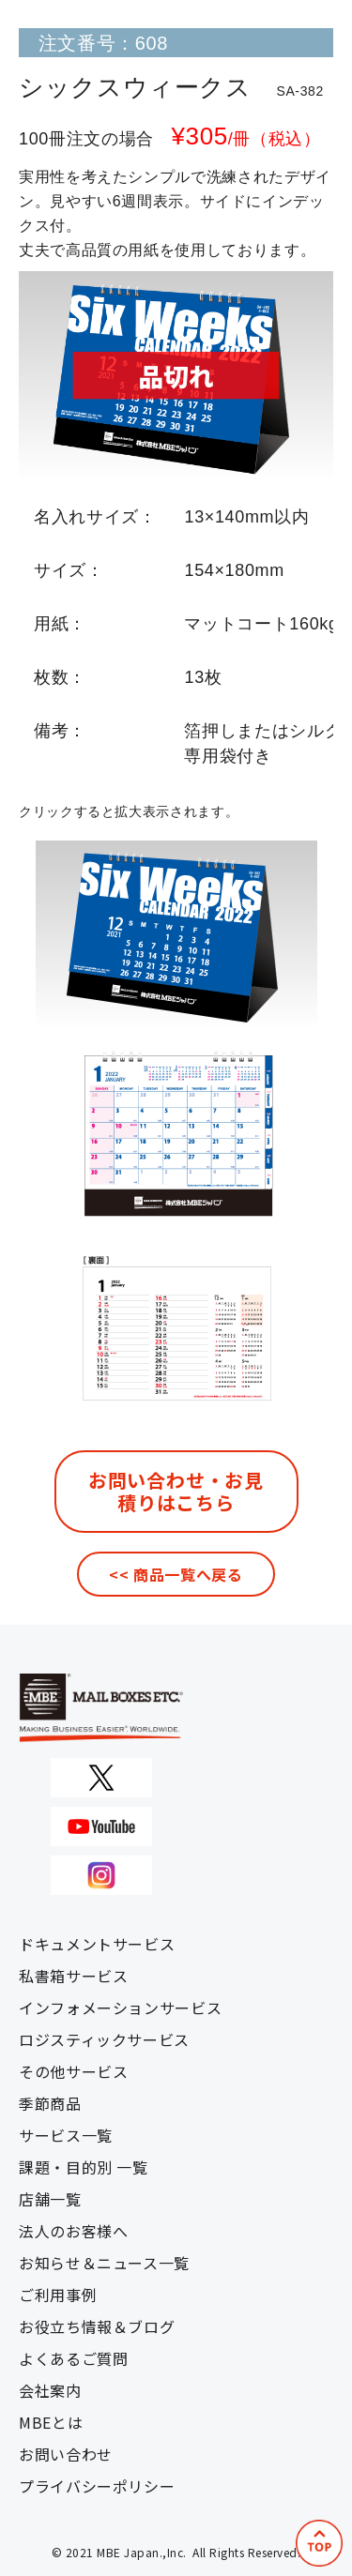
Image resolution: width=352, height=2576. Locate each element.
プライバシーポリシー (97, 2486)
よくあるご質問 (73, 2358)
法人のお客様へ (73, 2231)
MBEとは (51, 2422)
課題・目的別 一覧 (83, 2167)
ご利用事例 (58, 2294)
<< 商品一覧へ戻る (175, 1574)
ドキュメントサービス (97, 1943)
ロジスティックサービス (104, 2039)
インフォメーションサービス (120, 2007)
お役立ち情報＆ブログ (97, 2326)
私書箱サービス (73, 1975)
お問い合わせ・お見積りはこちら (176, 1491)
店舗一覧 (50, 2199)
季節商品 (50, 2103)
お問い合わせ (66, 2454)
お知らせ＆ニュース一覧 (104, 2262)
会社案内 (50, 2390)
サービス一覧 (66, 2135)
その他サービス (73, 2071)
